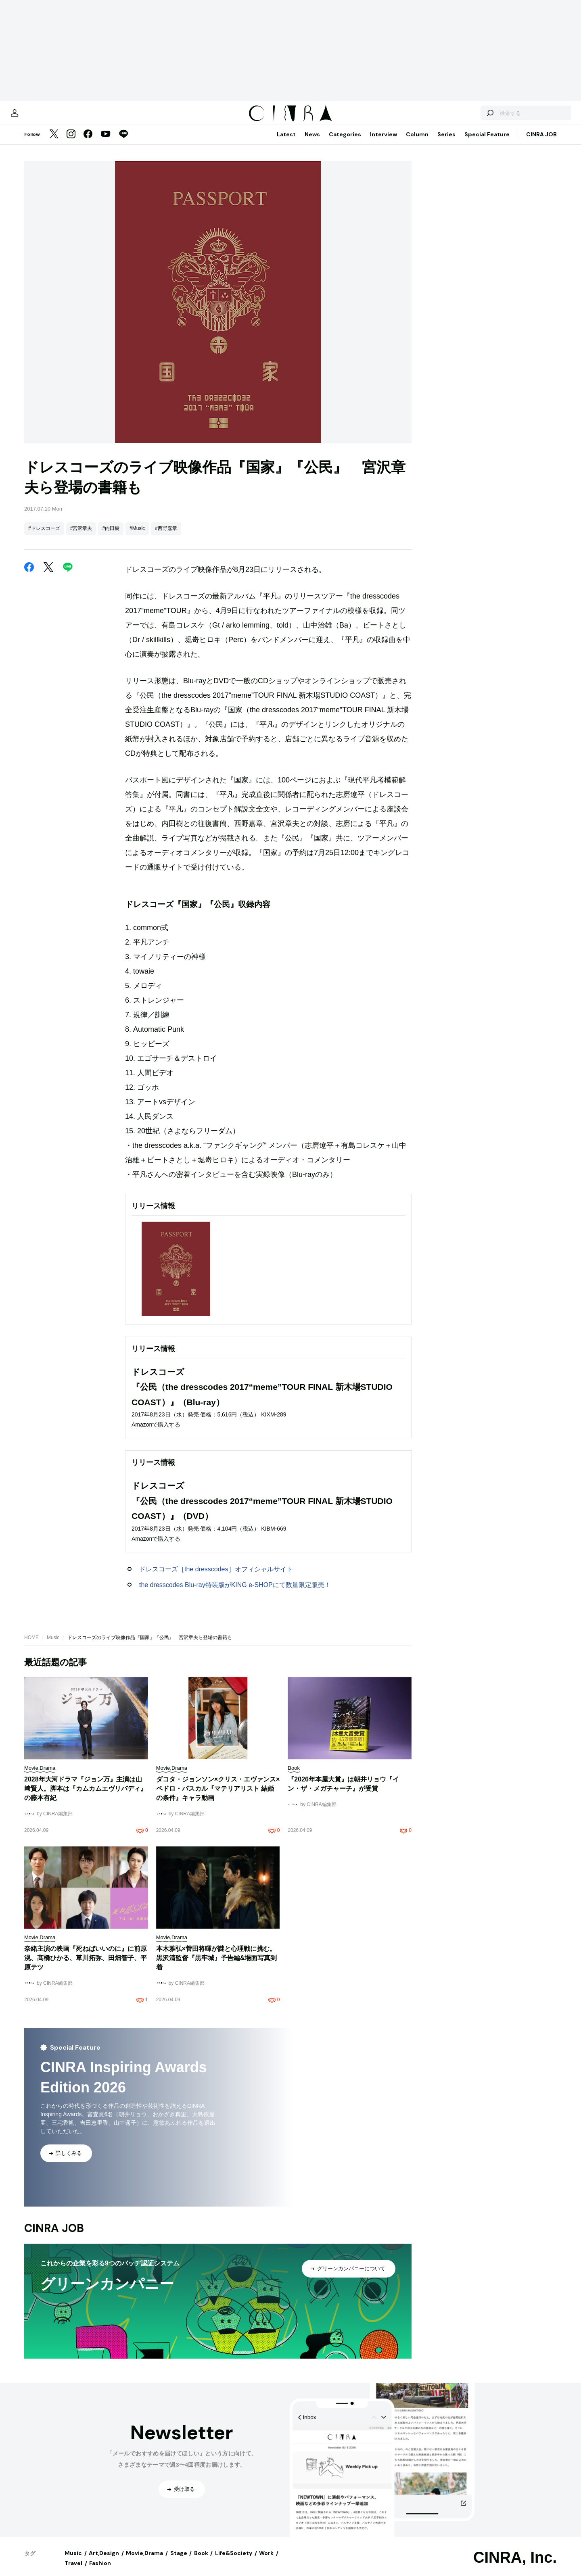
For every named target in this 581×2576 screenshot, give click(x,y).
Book (201, 2561)
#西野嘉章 (166, 536)
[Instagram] (71, 143)
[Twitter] (54, 143)
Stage (178, 2561)
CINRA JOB (541, 142)
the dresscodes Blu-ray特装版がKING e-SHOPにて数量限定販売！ (235, 1592)
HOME (31, 1645)
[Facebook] (88, 143)
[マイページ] (41, 117)
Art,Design (104, 2561)
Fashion (100, 2571)
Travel (73, 2571)
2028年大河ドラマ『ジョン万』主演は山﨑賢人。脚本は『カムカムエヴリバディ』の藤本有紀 (85, 1796)
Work (266, 2561)
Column (417, 142)
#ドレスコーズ (44, 536)
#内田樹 (110, 536)
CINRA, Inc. (515, 2565)
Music (53, 1645)
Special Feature (487, 142)
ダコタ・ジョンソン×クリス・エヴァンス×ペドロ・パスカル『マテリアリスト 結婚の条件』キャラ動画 (218, 1796)
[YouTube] (105, 143)
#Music (137, 536)
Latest (286, 142)
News (312, 142)
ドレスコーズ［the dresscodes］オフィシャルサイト (216, 1577)
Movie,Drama (144, 2561)
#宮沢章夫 (81, 536)
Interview (383, 142)
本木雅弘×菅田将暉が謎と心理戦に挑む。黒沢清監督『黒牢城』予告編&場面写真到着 (216, 1966)
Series (446, 142)
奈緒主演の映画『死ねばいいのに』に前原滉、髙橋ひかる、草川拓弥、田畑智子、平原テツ (85, 1966)
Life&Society (233, 2561)
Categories (345, 142)
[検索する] (463, 117)
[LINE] (123, 143)
